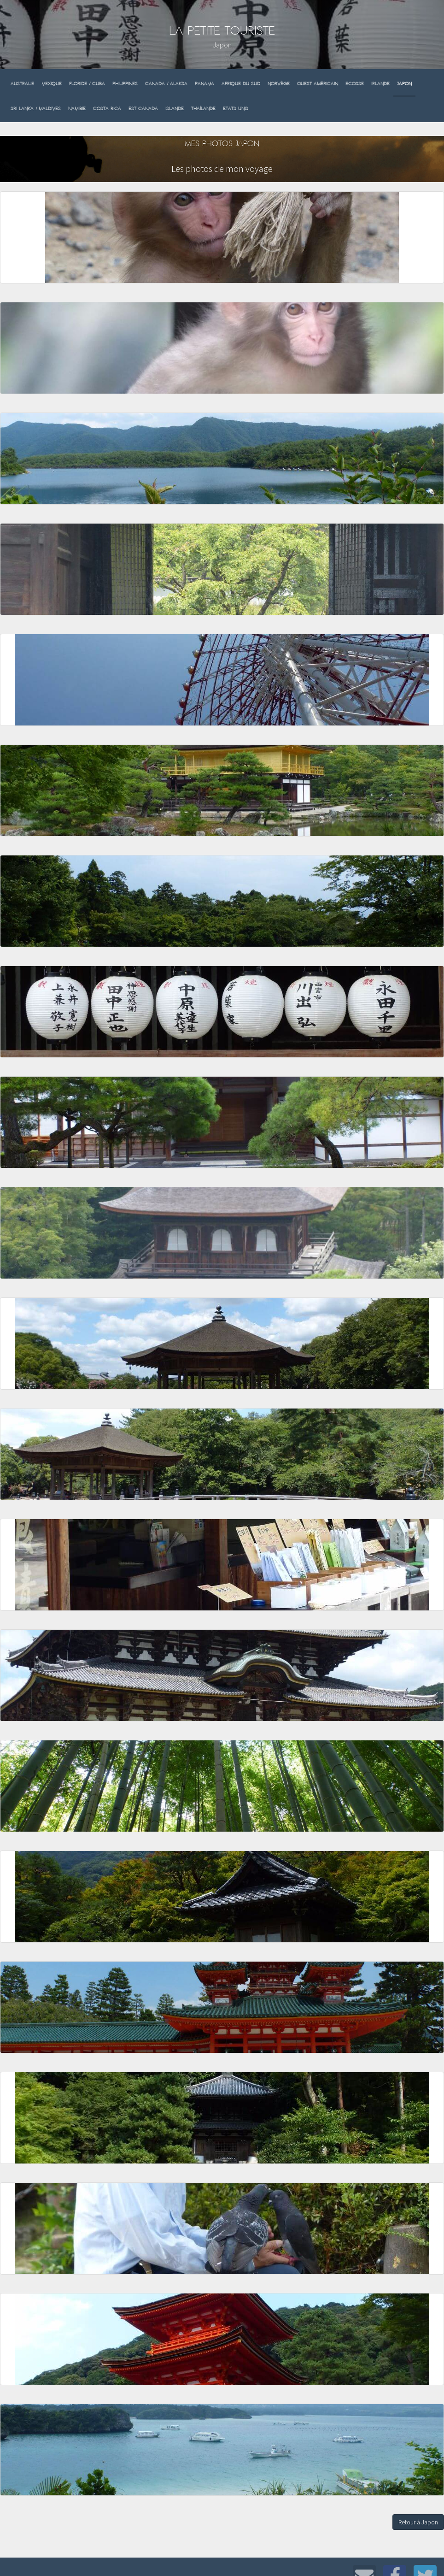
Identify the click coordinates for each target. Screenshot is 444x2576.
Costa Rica (107, 109)
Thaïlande (203, 109)
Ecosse (354, 84)
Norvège (279, 84)
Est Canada (143, 109)
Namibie (77, 109)
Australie (22, 84)
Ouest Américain (317, 84)
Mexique (51, 84)
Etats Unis (235, 109)
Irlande (380, 84)
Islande (174, 109)
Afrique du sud (241, 84)
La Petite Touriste (222, 30)
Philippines (125, 84)
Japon (404, 84)
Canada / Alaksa (166, 84)
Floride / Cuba (87, 84)
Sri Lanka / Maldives (36, 109)
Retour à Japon (418, 2522)
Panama (204, 84)
